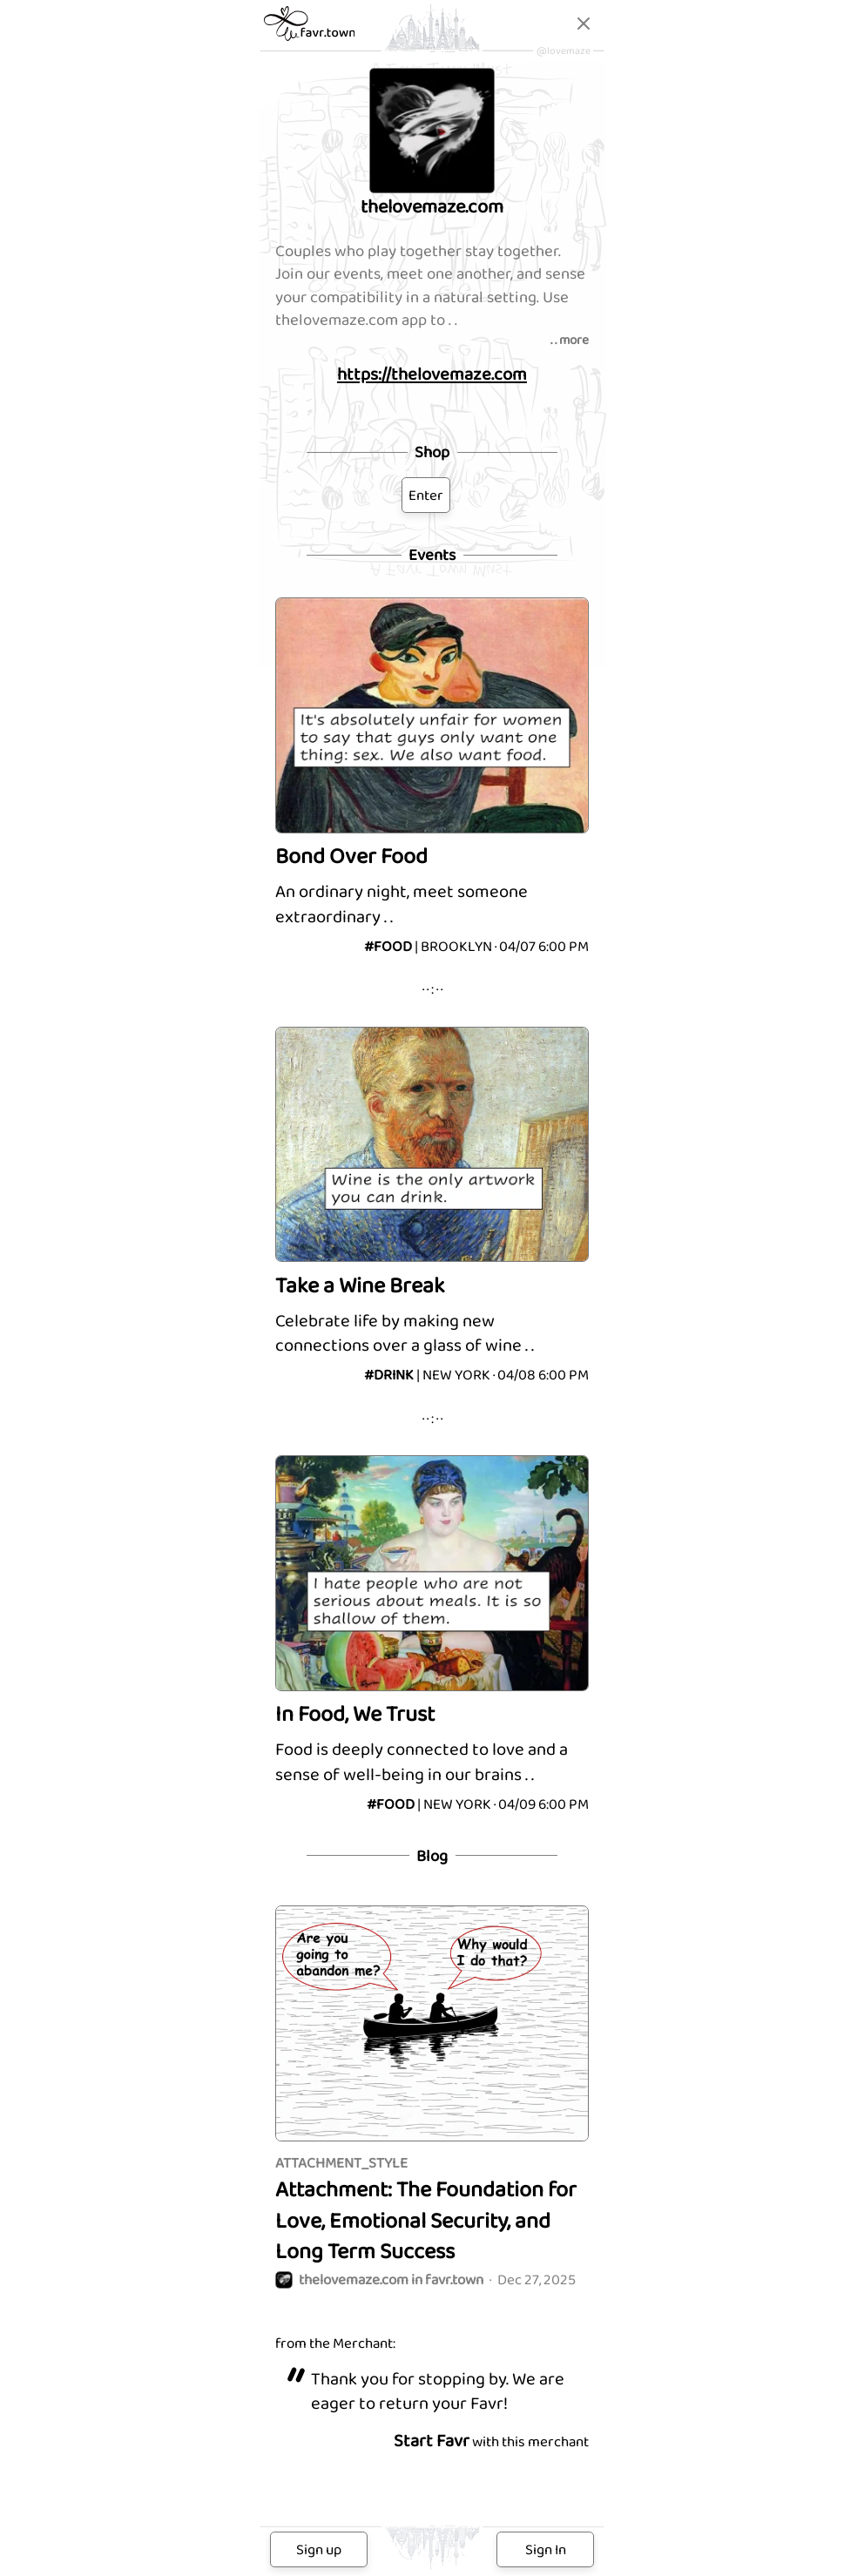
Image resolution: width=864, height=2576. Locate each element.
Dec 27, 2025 (425, 2279)
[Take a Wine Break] (432, 1204)
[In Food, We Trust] (432, 1632)
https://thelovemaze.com (432, 374)
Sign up (318, 2549)
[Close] (583, 26)
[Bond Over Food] (432, 775)
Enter (425, 495)
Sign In (545, 2549)
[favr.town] (309, 36)
